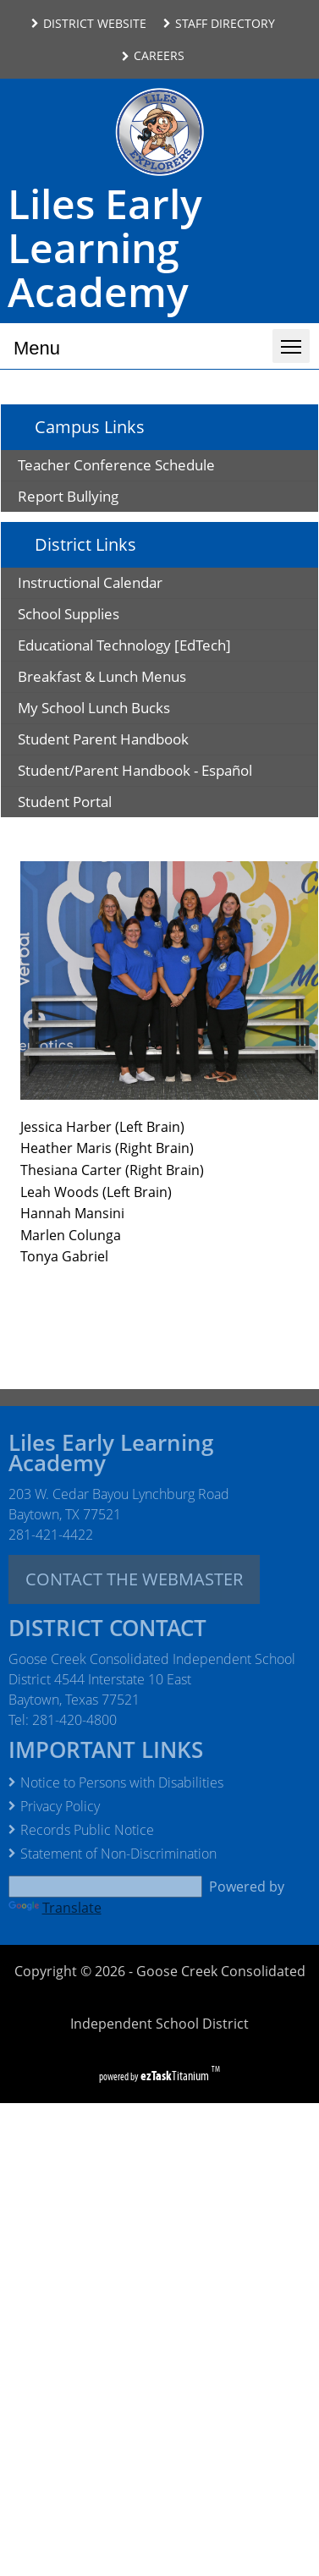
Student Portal (92, 804)
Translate (55, 1907)
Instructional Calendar (117, 585)
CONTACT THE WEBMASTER (134, 1579)
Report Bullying (68, 496)
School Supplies (95, 616)
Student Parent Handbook (139, 741)
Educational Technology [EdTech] (151, 647)
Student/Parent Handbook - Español (168, 773)
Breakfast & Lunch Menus (129, 679)
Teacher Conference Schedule (116, 465)
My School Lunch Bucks (121, 710)
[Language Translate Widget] (105, 1887)
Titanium (176, 2076)
